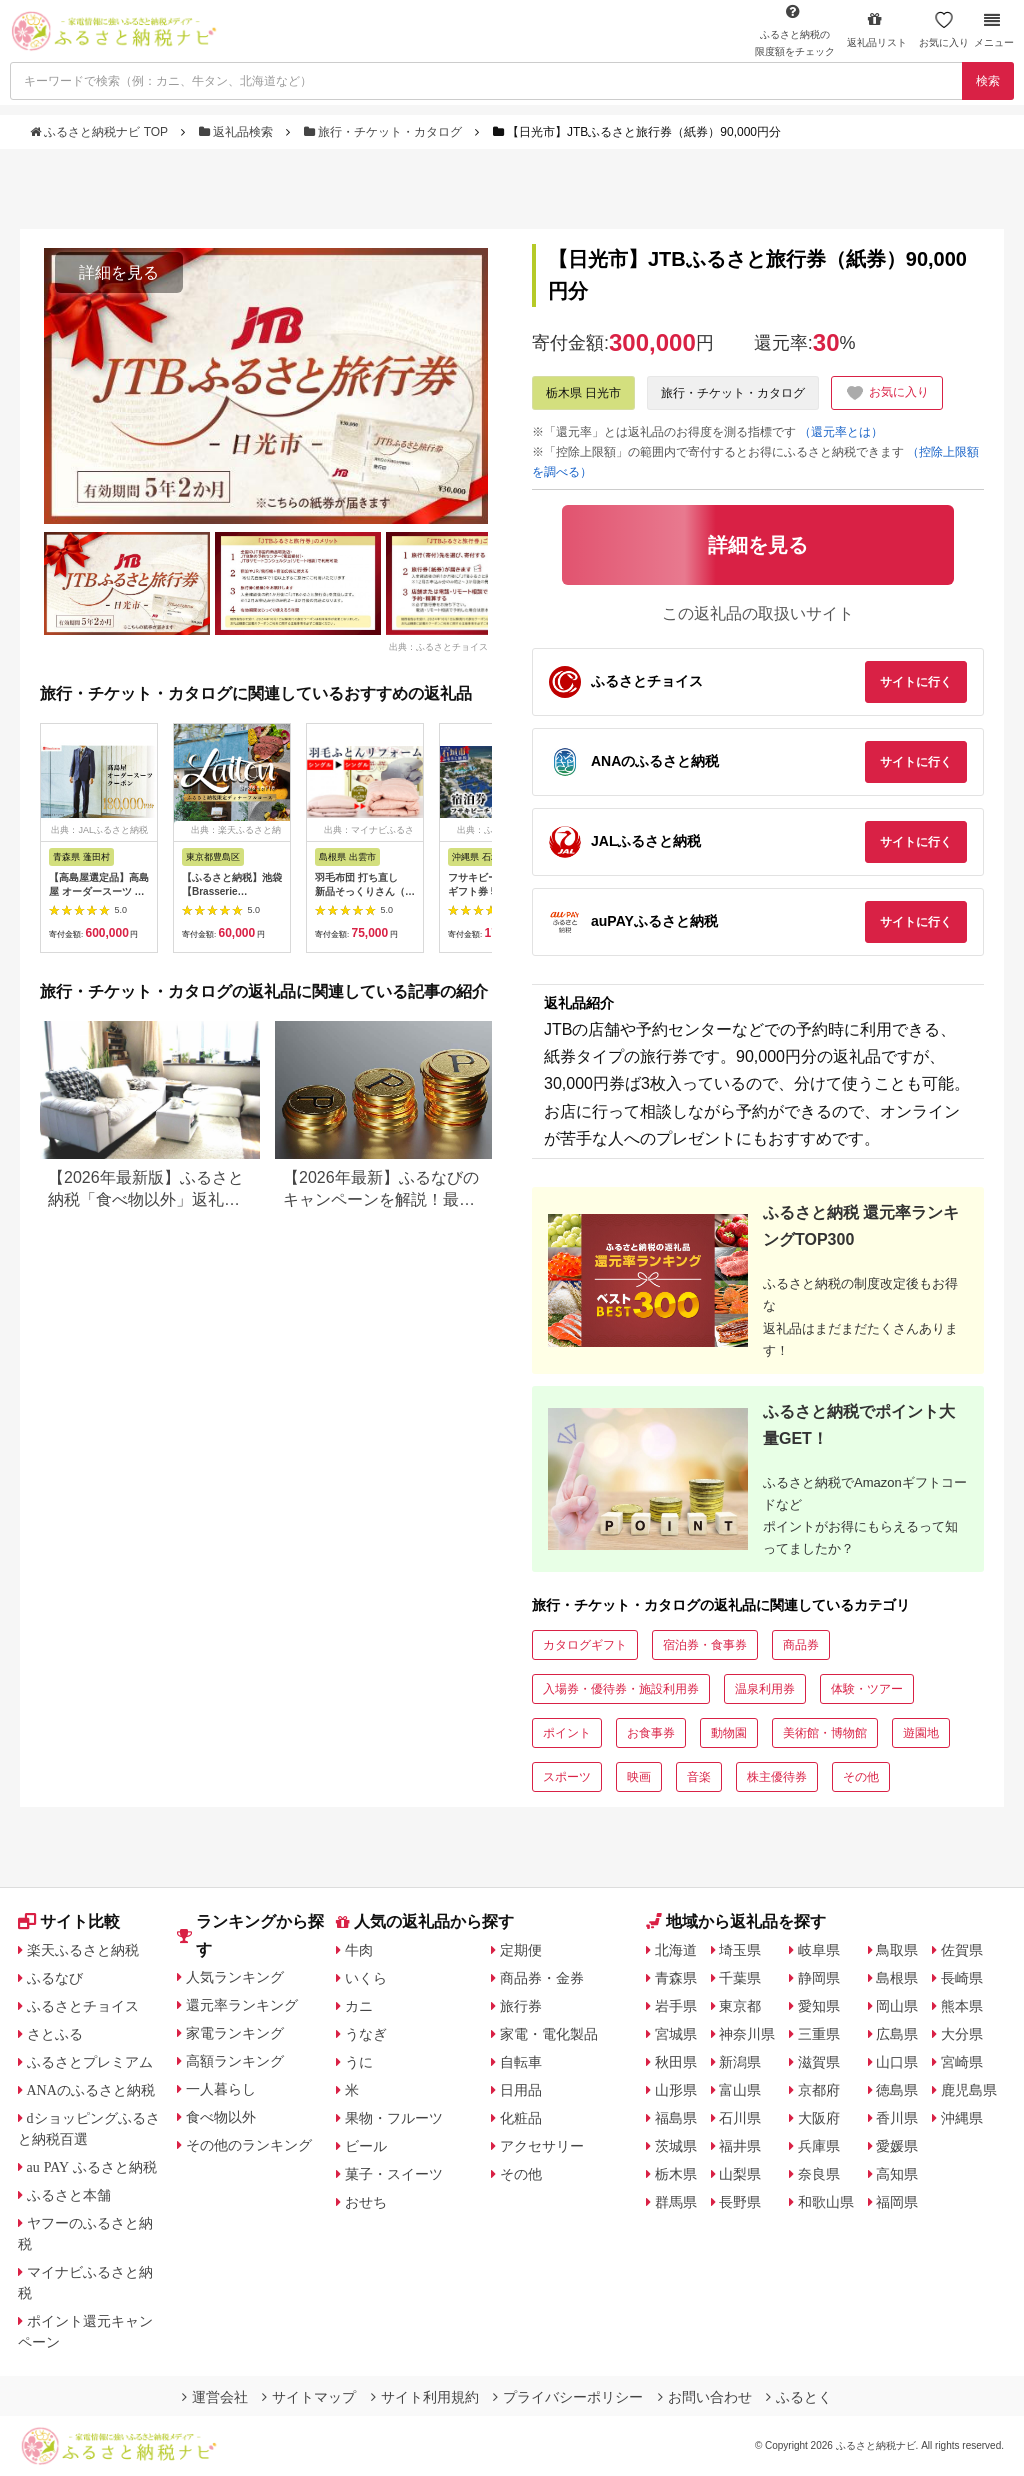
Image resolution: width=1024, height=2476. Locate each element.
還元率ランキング (242, 2005)
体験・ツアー (867, 1689)
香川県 (897, 2118)
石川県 (740, 2118)
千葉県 (740, 1978)
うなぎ (366, 2034)
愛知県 (819, 2006)
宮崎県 (962, 2062)
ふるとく (799, 2397)
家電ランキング (235, 2033)
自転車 (521, 2062)
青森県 (676, 1978)
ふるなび (55, 1978)
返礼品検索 (238, 132)
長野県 (740, 2202)
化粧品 (521, 2118)
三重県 (819, 2034)
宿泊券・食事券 (705, 1645)
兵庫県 (819, 2146)
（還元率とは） (841, 432)
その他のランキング (249, 2145)
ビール (366, 2146)
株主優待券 (777, 1777)
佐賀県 (962, 1950)
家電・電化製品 (549, 2034)
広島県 (897, 2034)
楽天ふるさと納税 (83, 1950)
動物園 (729, 1733)
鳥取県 (897, 1950)
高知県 (897, 2174)
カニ (359, 2006)
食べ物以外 (221, 2117)
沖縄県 (962, 2118)
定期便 (521, 1950)
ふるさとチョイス (83, 2006)
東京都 (740, 2006)
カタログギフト (585, 1645)
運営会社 (215, 2397)
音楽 (699, 1777)
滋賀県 (819, 2062)
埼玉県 (740, 1950)
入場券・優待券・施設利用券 (621, 1689)
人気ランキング (235, 1977)
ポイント (567, 1733)
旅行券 (521, 2006)
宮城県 (676, 2034)
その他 (861, 1777)
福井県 (740, 2146)
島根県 (897, 1978)
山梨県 (740, 2174)
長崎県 (962, 1978)
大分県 (962, 2034)
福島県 (676, 2118)
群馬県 (676, 2202)
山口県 (897, 2062)
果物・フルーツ (394, 2118)
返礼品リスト (877, 29)
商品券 (801, 1645)
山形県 (676, 2090)
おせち (366, 2202)
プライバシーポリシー (568, 2397)
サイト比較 (69, 1921)
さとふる (55, 2034)
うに (359, 2062)
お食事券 (651, 1733)
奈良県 (819, 2174)
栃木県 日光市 (583, 393)
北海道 (676, 1950)
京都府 (819, 2090)
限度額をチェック (795, 30)
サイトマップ (309, 2397)
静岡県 (819, 1978)
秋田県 (676, 2062)
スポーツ (567, 1777)
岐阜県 (819, 1950)
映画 (639, 1777)
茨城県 (676, 2146)
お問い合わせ (705, 2397)
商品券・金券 (542, 1978)
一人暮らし (221, 2089)
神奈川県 (747, 2034)
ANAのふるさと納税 (91, 2090)
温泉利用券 (765, 1689)
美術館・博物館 (825, 1733)
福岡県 (897, 2202)
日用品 (521, 2090)
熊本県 (962, 2006)
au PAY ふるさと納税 (92, 2167)
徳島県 (897, 2090)
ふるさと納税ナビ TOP (100, 132)
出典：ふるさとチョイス (438, 646)
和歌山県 (826, 2202)
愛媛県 (897, 2146)
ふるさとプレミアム (90, 2062)
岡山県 (897, 2006)
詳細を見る (119, 272)
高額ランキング (235, 2061)
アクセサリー (542, 2146)
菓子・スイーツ (394, 2174)
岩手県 (676, 2006)
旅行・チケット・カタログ (385, 132)
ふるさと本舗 (69, 2195)
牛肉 (359, 1950)
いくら (366, 1978)
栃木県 (676, 2174)
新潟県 (740, 2062)
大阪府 (819, 2118)
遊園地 (921, 1733)
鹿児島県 (969, 2090)
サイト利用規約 (425, 2397)
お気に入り (944, 29)
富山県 (740, 2090)
